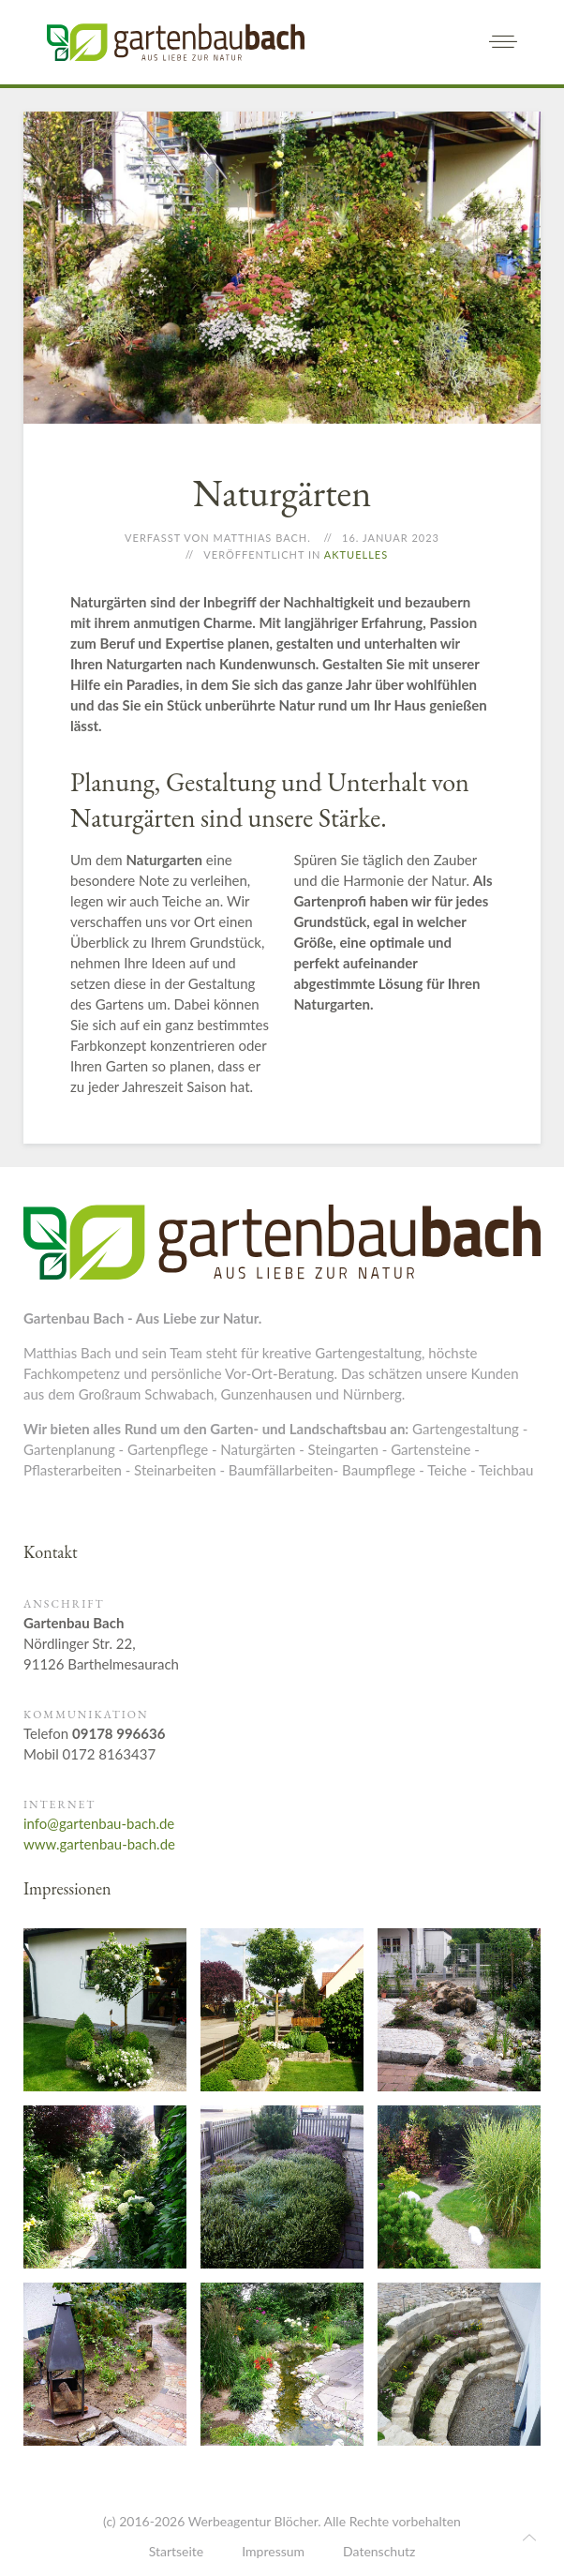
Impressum (273, 2551)
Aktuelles (356, 554)
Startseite (176, 2551)
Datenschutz (379, 2551)
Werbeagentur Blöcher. (254, 2521)
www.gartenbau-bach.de (99, 1843)
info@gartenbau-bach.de (98, 1823)
